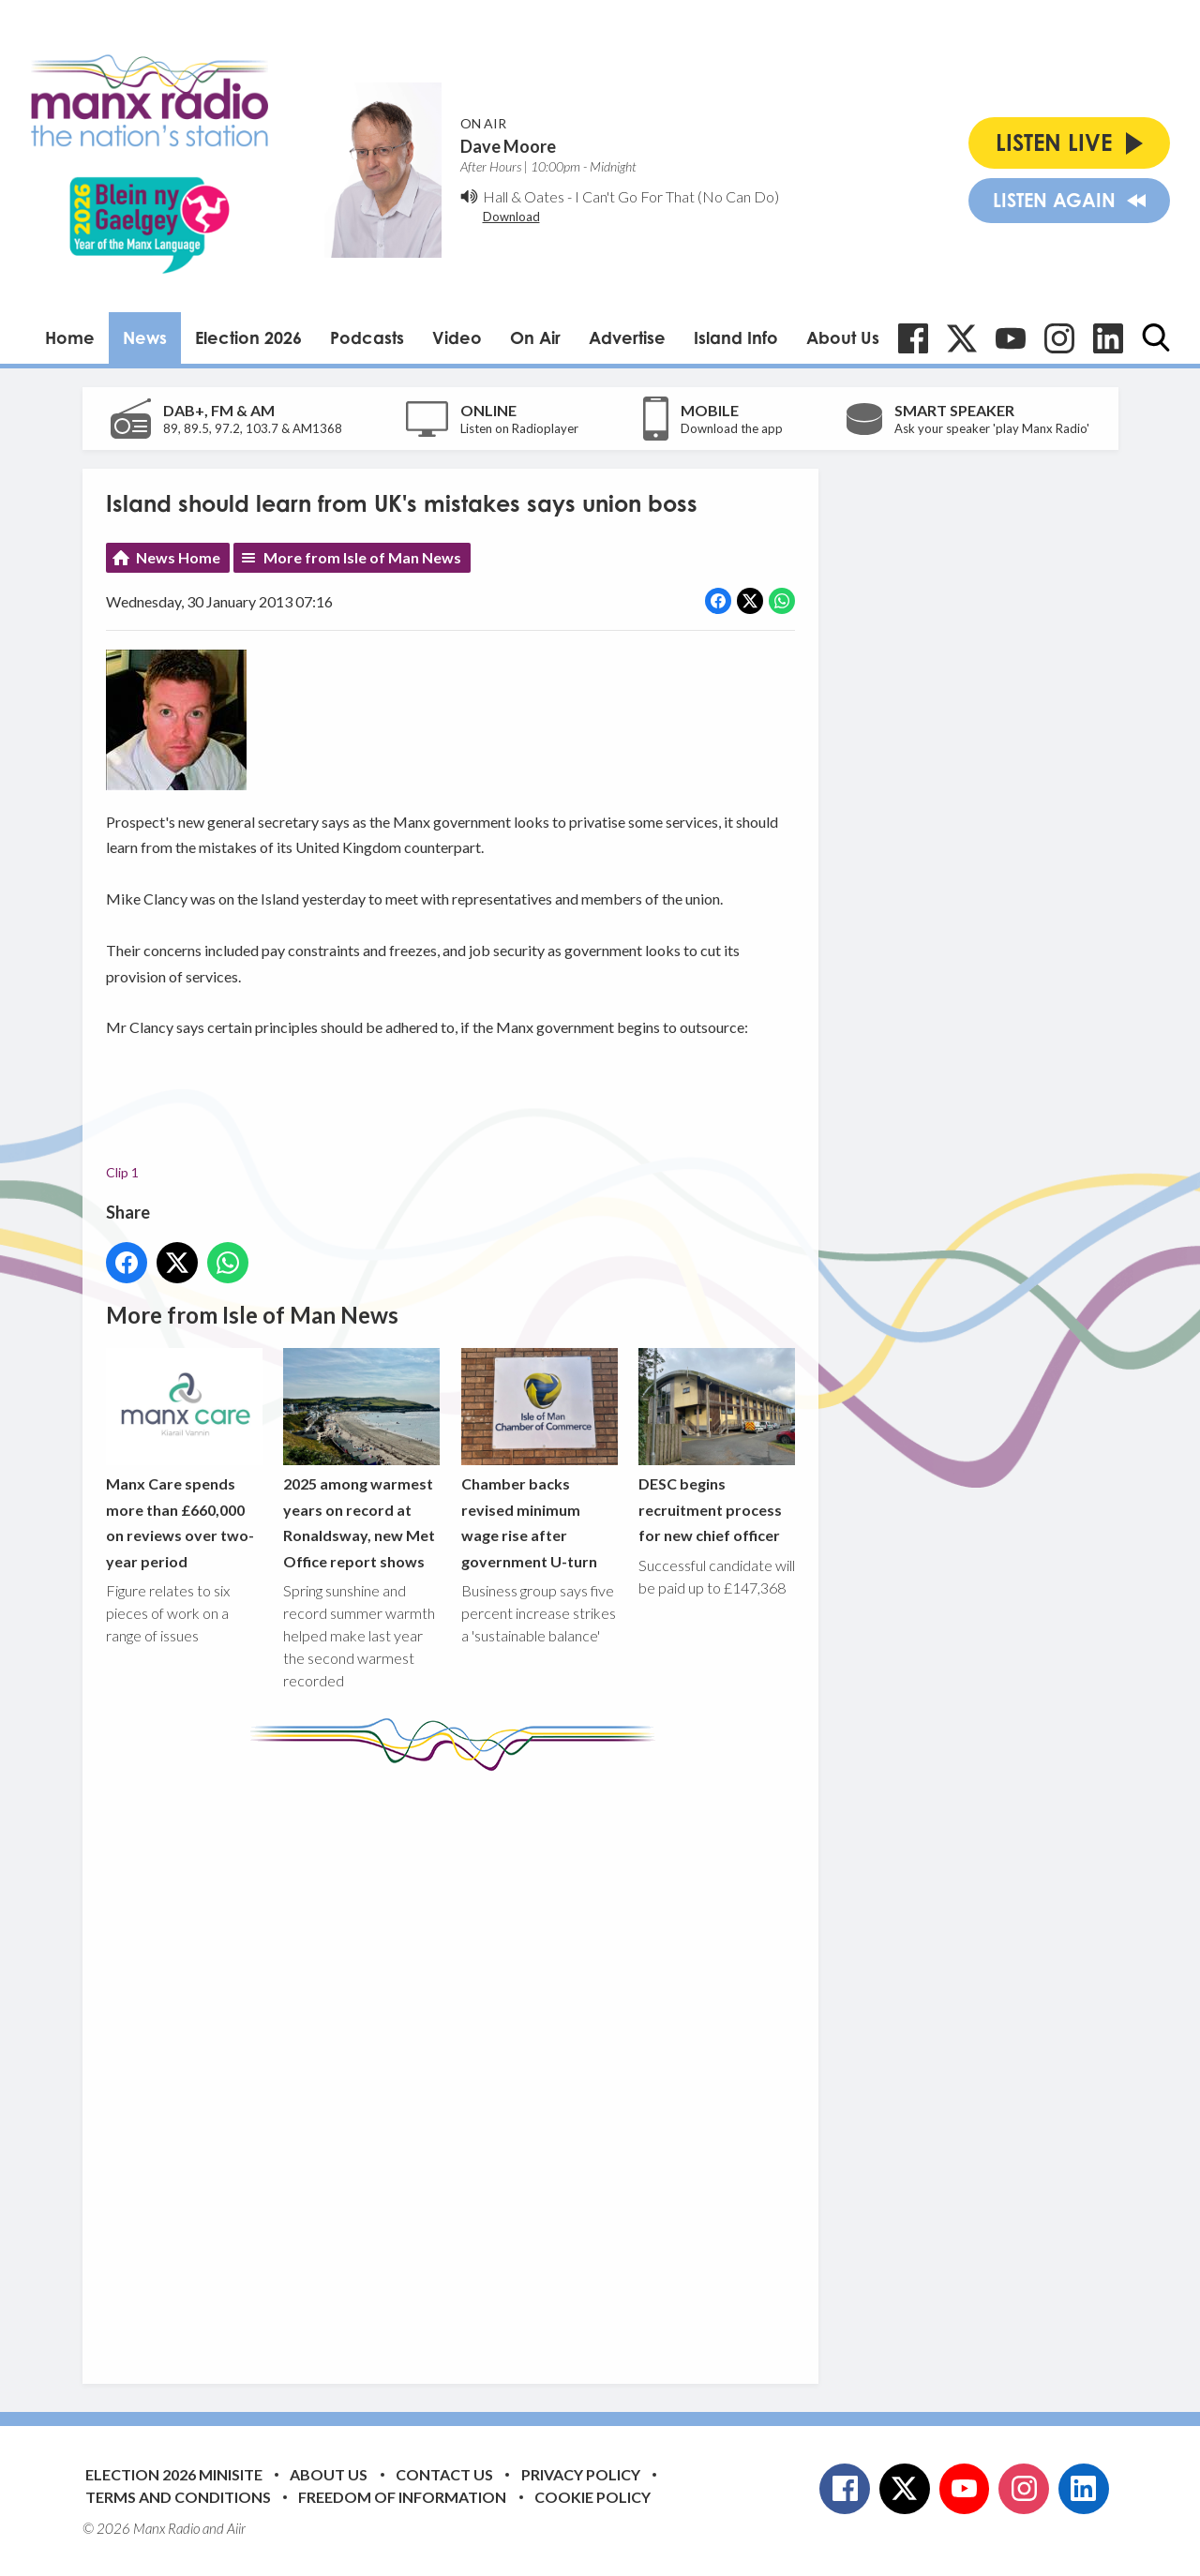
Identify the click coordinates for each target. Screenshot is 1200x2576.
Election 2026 (248, 337)
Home (70, 337)
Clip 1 (122, 1172)
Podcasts (367, 337)
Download (511, 216)
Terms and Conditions (178, 2497)
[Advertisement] (457, 2063)
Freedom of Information (402, 2497)
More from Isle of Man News (362, 557)
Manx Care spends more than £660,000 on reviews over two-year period (184, 1459)
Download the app (732, 428)
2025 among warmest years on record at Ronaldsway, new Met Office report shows (361, 1459)
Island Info (736, 337)
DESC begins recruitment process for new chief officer (716, 1446)
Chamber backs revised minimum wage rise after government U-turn (538, 1459)
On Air (535, 337)
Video (457, 337)
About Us (842, 337)
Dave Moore (508, 146)
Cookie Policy (592, 2497)
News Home (178, 557)
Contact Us (444, 2474)
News (145, 337)
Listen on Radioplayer (519, 428)
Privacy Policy (580, 2474)
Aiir (236, 2528)
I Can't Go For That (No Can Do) (677, 196)
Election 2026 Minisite (173, 2474)
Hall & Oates (523, 196)
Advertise (627, 337)
